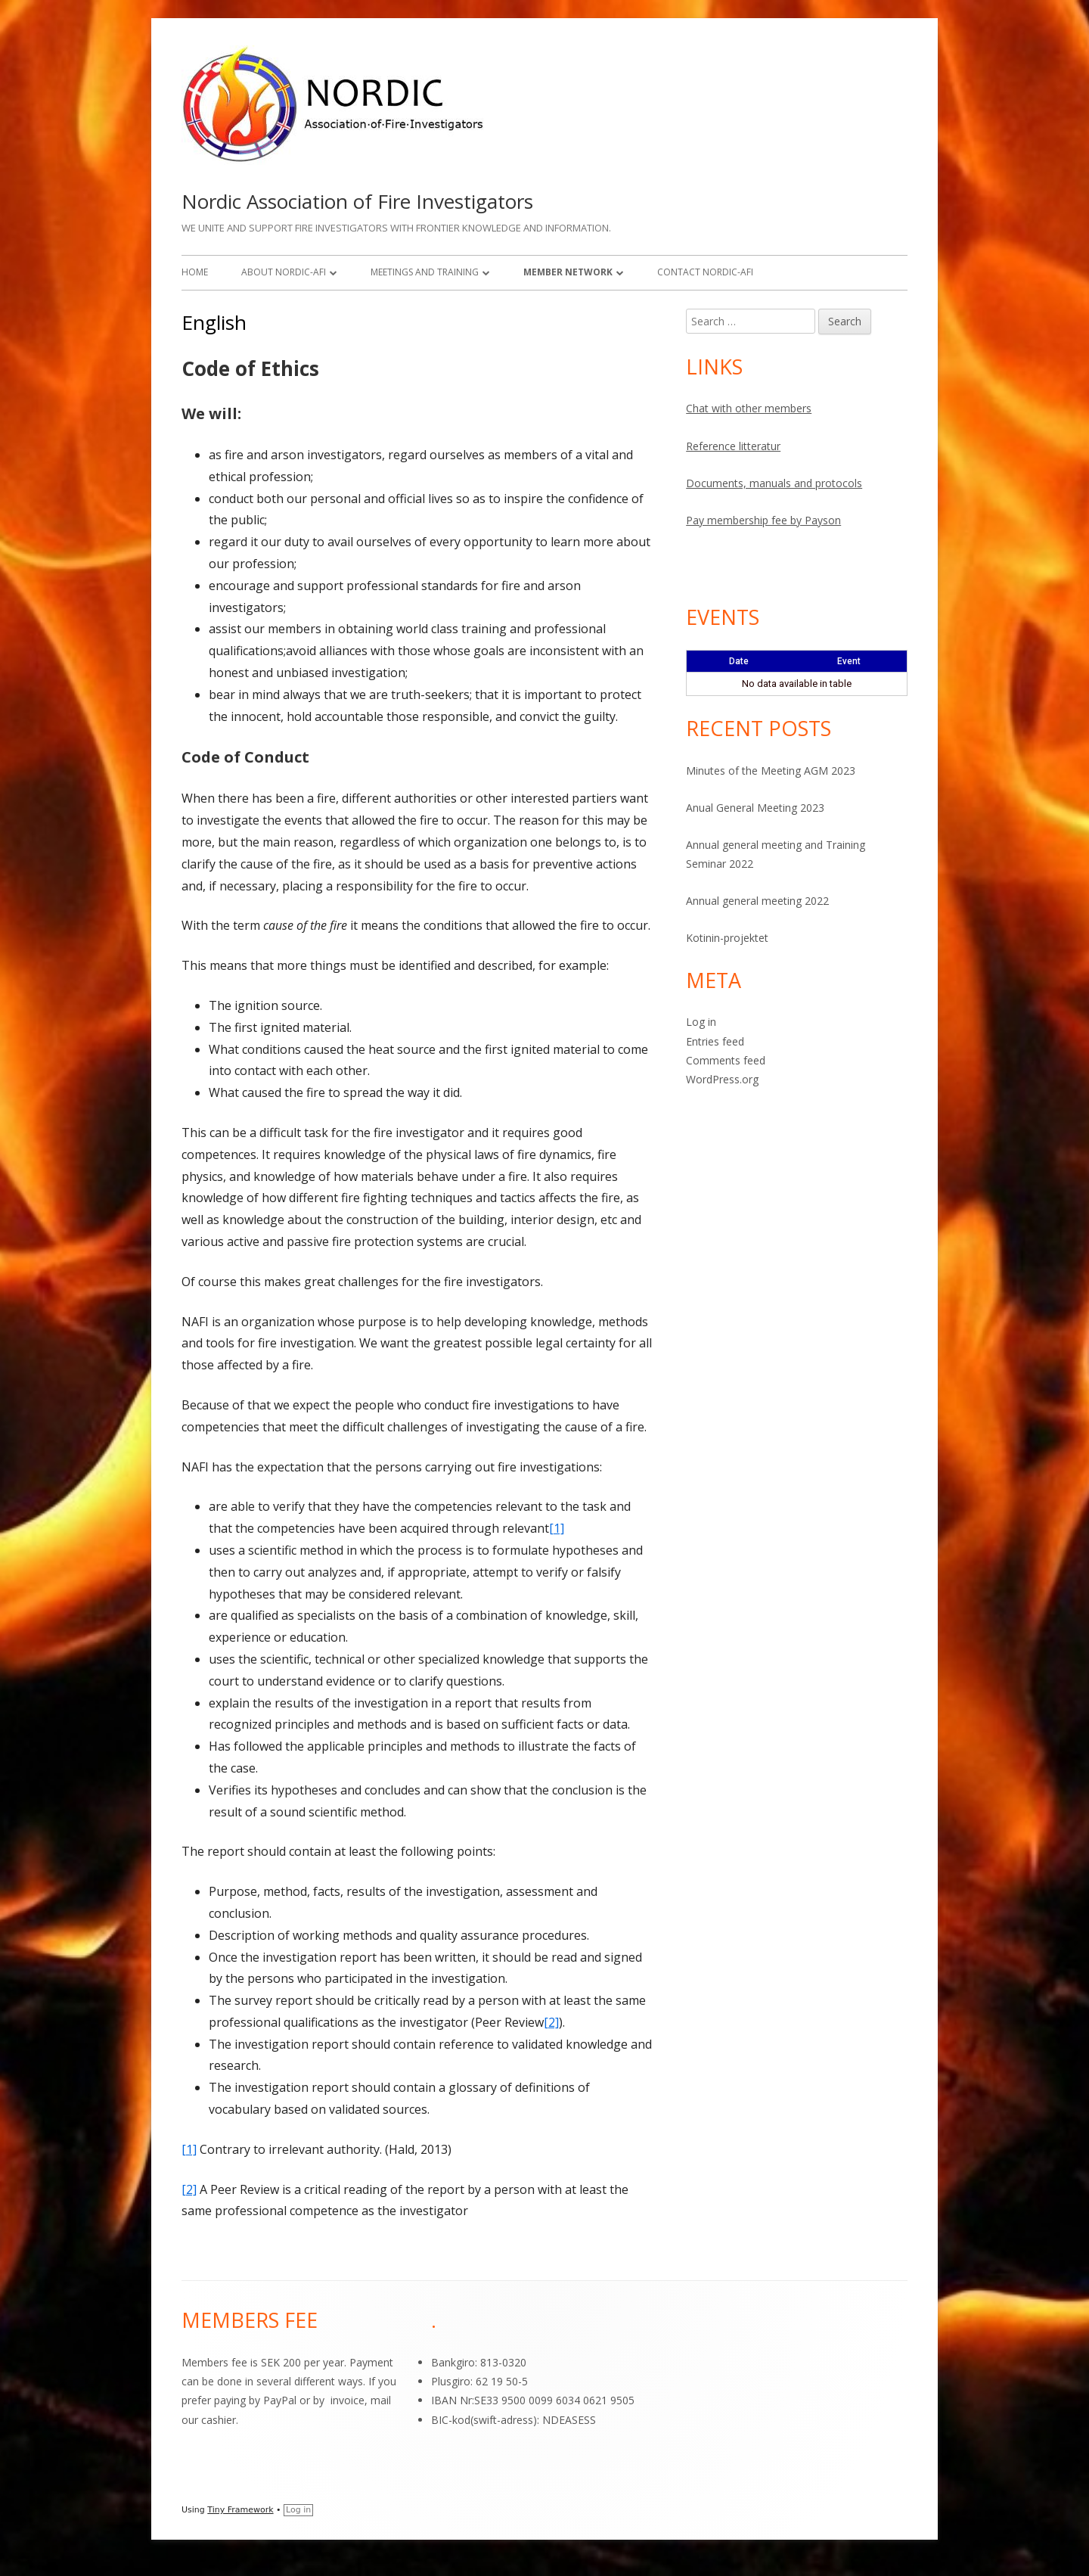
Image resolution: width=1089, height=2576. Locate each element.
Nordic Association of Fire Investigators (357, 201)
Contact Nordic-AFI (705, 272)
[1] (556, 1528)
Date (739, 661)
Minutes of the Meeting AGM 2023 (770, 770)
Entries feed (715, 1041)
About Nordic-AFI (283, 272)
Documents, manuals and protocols (774, 483)
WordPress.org (722, 1079)
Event (849, 661)
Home (195, 272)
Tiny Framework (240, 2510)
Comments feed (725, 1060)
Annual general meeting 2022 (757, 900)
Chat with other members (748, 408)
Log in (701, 1022)
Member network (568, 272)
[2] (551, 2022)
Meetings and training (425, 272)
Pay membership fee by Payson (763, 520)
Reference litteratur (733, 446)
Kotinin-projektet (727, 938)
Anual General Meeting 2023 (755, 807)
